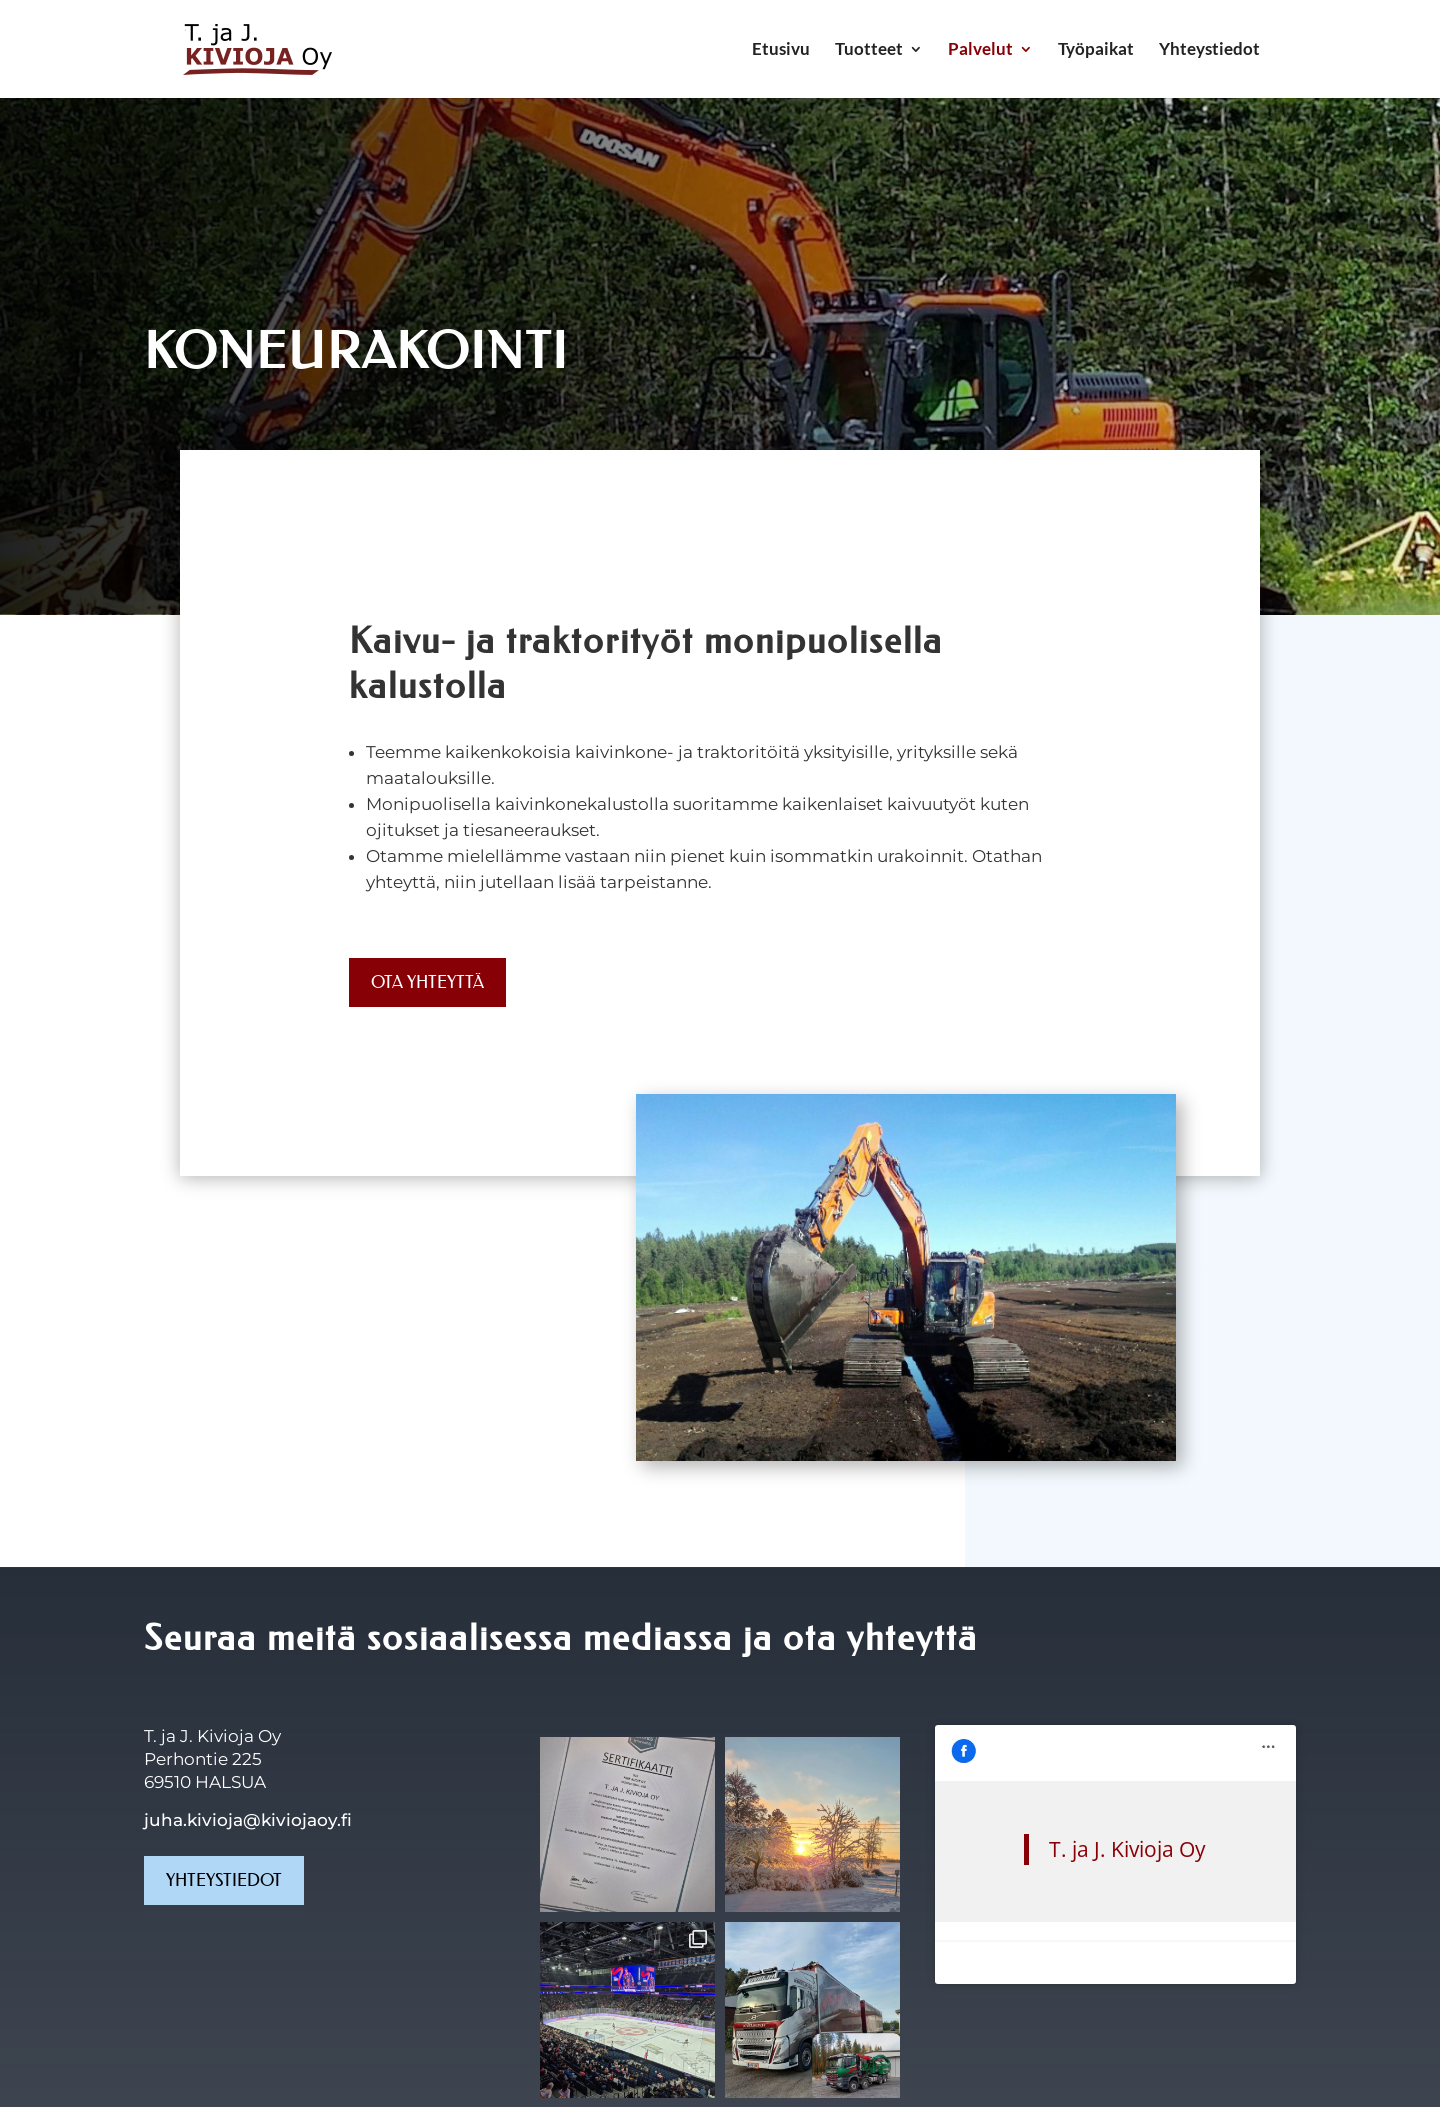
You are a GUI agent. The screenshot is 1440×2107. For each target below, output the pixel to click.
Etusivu (781, 50)
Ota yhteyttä (427, 981)
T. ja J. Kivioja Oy (1038, 1760)
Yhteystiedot (1209, 50)
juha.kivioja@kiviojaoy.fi (248, 1820)
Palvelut (980, 50)
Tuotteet (869, 50)
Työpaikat (1096, 50)
